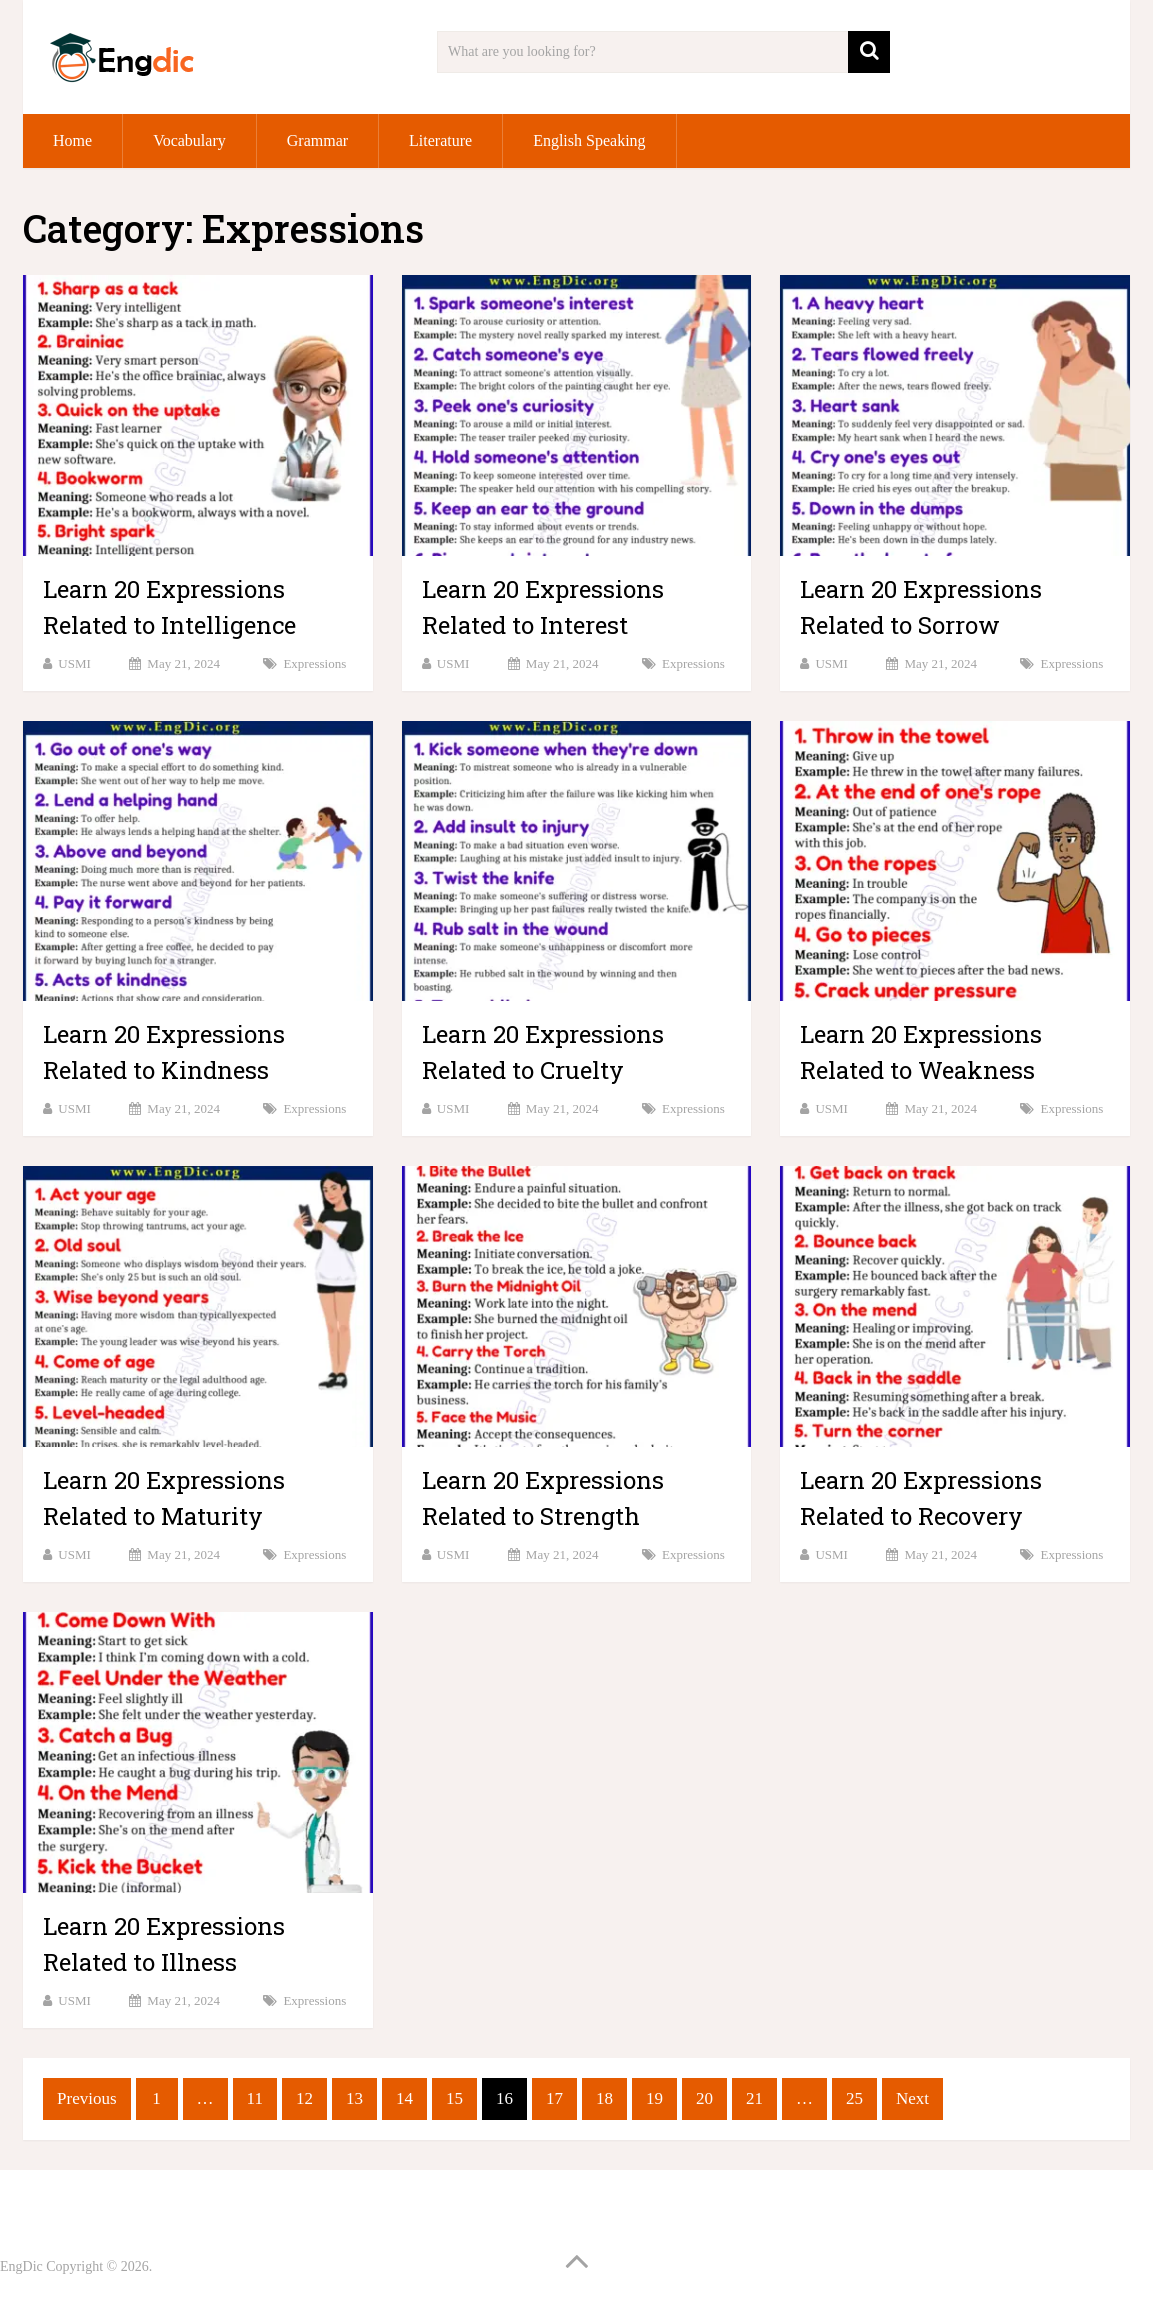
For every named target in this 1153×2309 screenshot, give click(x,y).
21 (754, 2098)
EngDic (21, 2266)
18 (604, 2098)
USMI (74, 663)
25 (854, 2098)
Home (72, 140)
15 (454, 2098)
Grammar (317, 140)
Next (912, 2098)
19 (654, 2098)
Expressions (314, 663)
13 (354, 2098)
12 (304, 2098)
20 (704, 2098)
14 (404, 2098)
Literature (440, 140)
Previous (87, 2098)
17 (554, 2098)
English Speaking (589, 140)
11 (255, 2098)
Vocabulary (189, 140)
